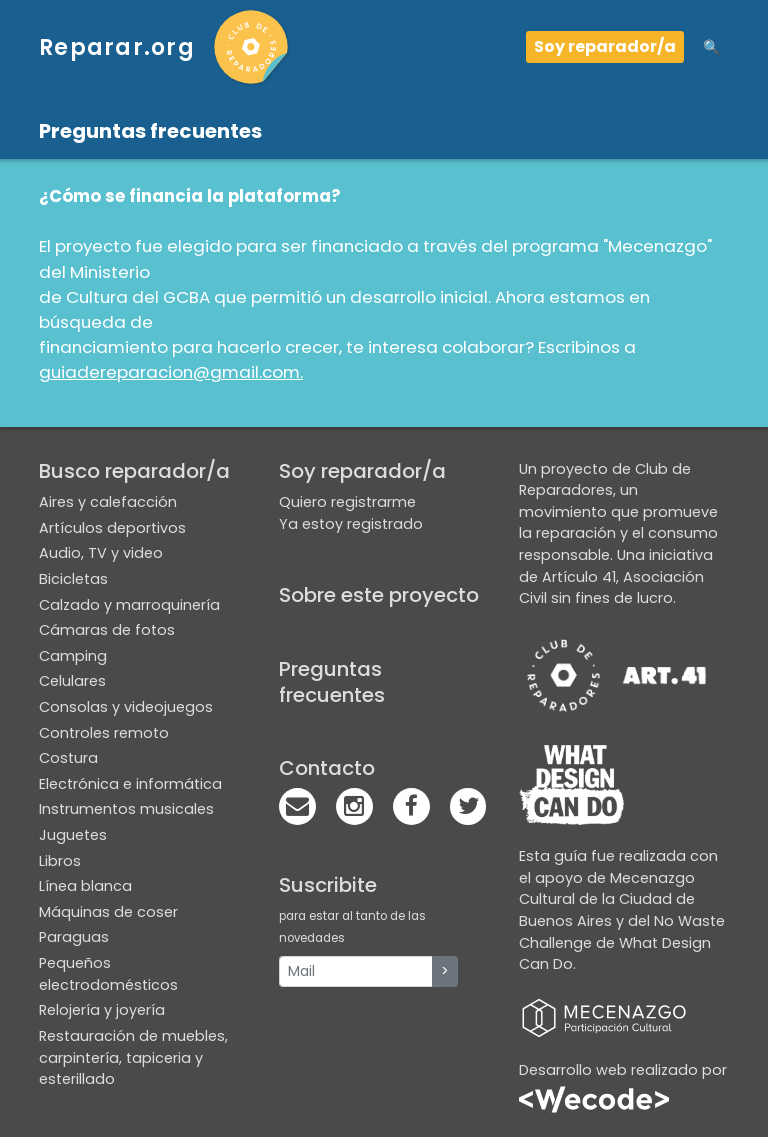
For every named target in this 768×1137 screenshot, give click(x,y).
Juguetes (73, 835)
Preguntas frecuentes (332, 682)
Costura (68, 758)
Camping (73, 656)
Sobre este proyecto (379, 595)
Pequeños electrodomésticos (108, 974)
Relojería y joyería (102, 1010)
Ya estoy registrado (351, 524)
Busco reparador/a (134, 471)
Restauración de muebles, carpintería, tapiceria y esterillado (133, 1057)
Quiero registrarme (347, 502)
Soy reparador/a (605, 46)
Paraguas (74, 937)
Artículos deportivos (112, 528)
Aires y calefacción (108, 502)
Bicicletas (73, 579)
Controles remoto (104, 733)
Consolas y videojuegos (126, 707)
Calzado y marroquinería (129, 605)
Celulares (72, 681)
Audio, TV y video (101, 553)
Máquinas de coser (108, 912)
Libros (60, 861)
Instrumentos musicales (126, 809)
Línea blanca (85, 886)
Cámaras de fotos (107, 630)
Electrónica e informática (130, 784)
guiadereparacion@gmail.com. (171, 372)
